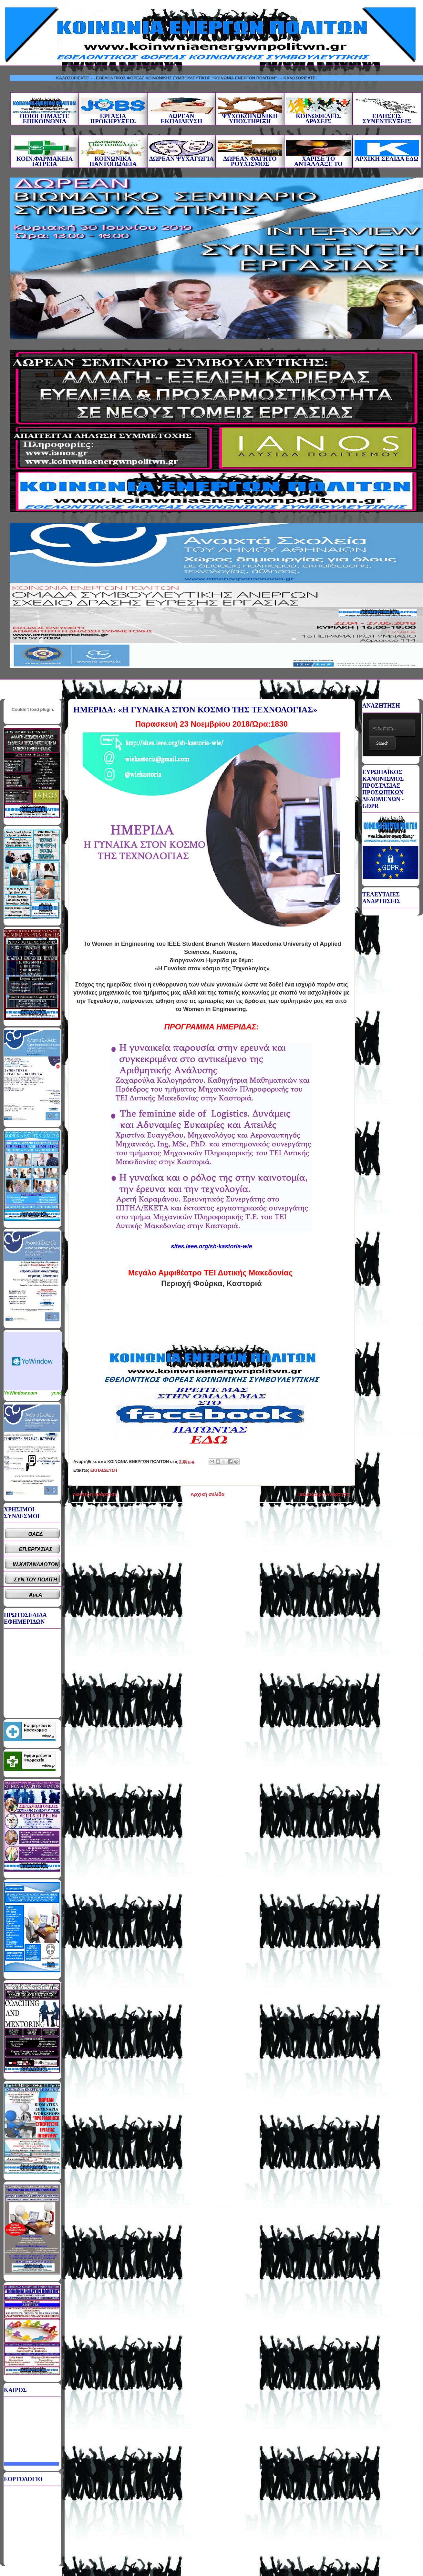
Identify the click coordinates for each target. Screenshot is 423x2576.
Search (382, 743)
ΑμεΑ (35, 1595)
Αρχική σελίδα (207, 1494)
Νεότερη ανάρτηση (95, 1494)
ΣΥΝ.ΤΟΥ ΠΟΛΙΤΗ (35, 1579)
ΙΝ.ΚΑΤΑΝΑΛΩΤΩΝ (35, 1564)
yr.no (56, 1392)
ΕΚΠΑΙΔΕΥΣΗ (103, 1470)
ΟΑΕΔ (35, 1534)
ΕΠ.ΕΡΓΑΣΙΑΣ (35, 1549)
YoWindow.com (20, 1392)
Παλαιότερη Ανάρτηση (323, 1494)
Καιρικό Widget (33, 1361)
